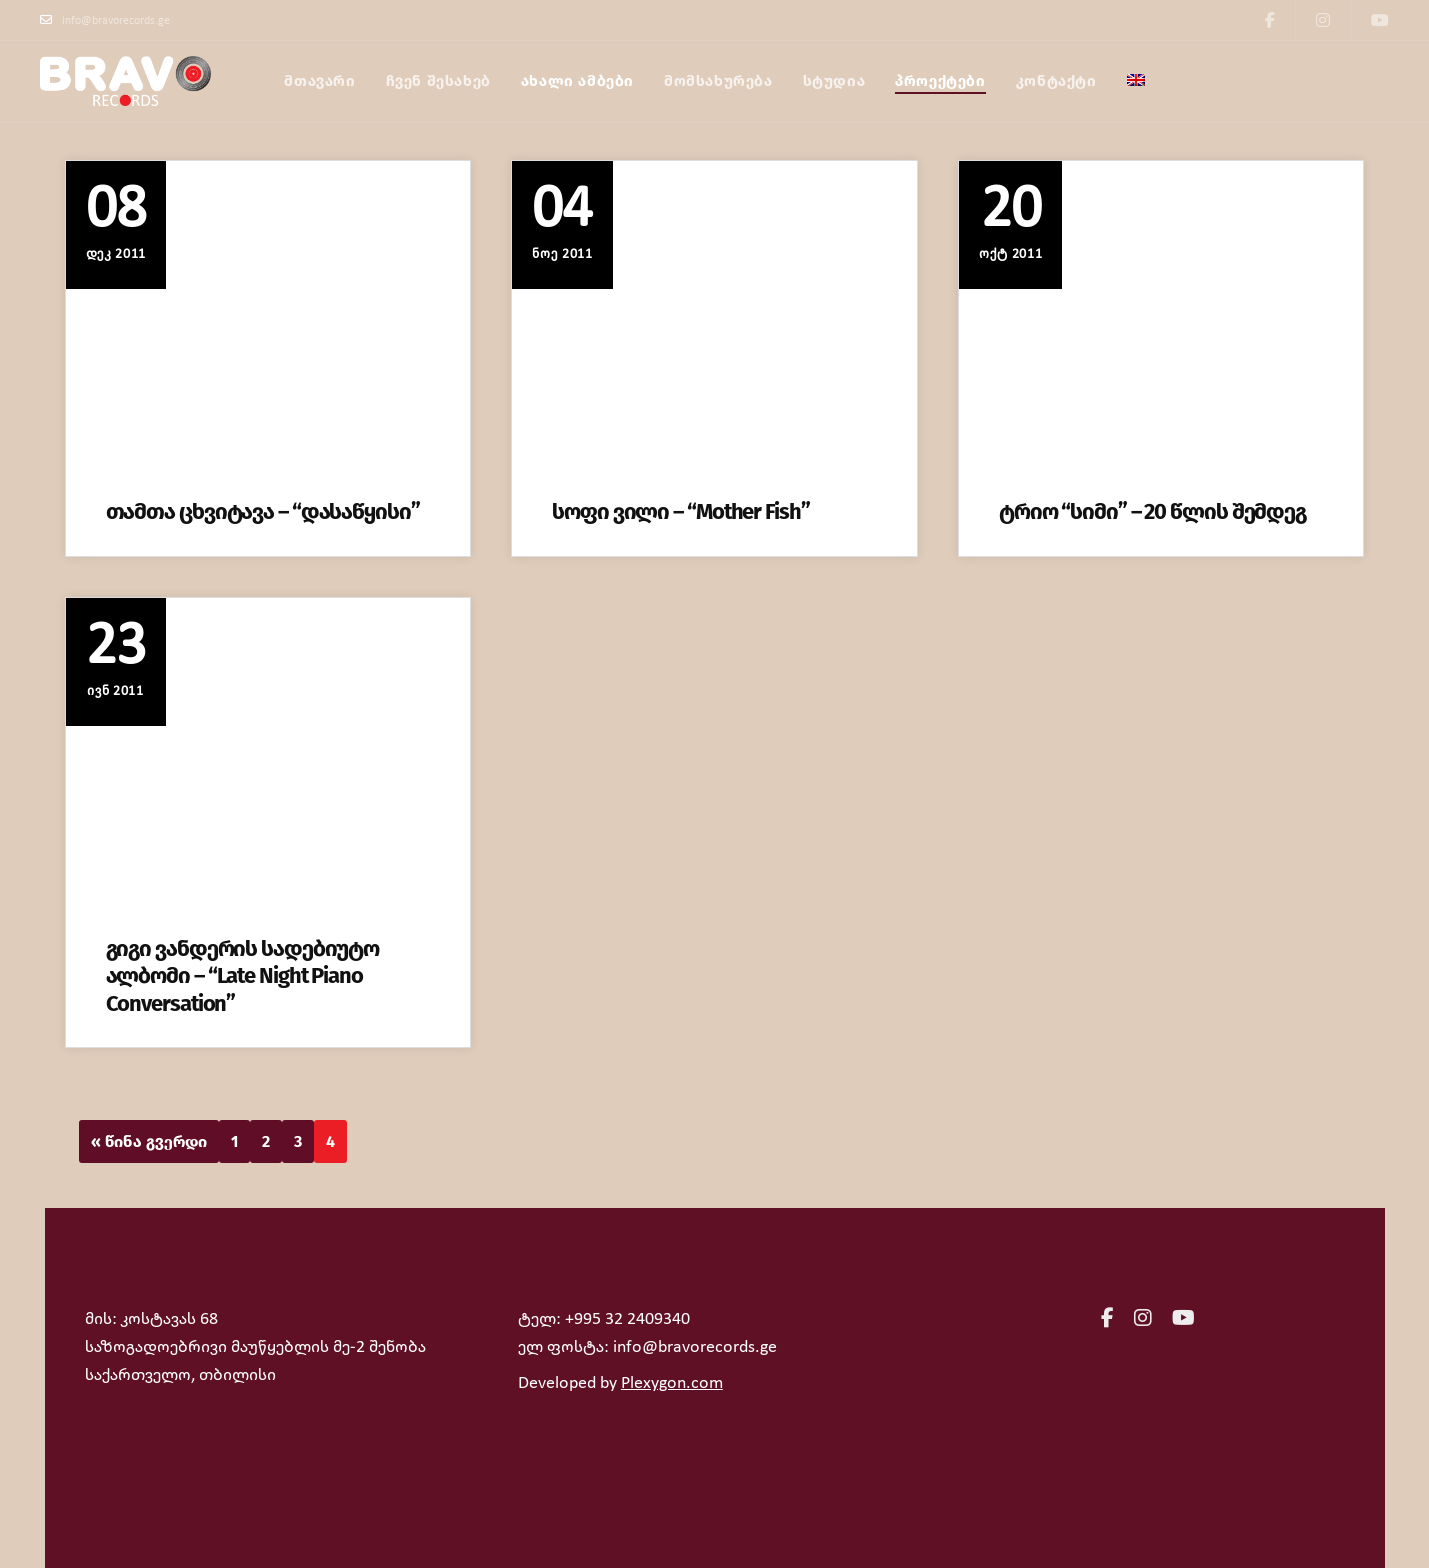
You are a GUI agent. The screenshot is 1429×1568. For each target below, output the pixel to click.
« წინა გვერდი (149, 1141)
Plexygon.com (672, 1383)
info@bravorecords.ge (105, 20)
